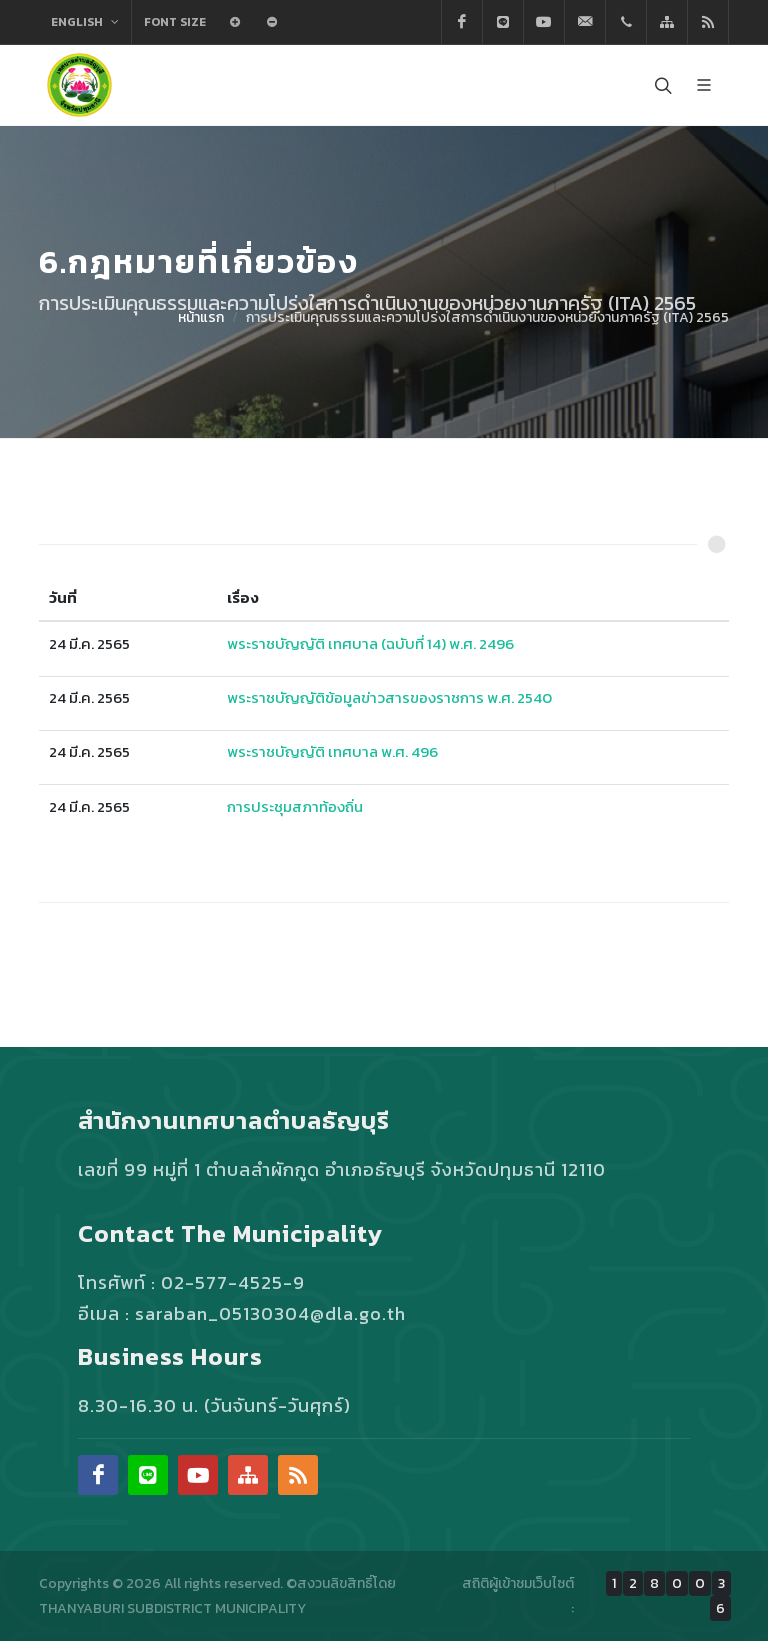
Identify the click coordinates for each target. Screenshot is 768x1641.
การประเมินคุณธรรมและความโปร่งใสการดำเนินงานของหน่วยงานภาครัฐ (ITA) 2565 (487, 317)
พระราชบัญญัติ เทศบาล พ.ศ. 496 (332, 751)
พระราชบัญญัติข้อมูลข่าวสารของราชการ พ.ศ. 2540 (389, 697)
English (85, 22)
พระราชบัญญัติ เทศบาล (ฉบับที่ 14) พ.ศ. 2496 (370, 643)
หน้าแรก (201, 317)
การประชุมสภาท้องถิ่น (295, 806)
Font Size (175, 22)
